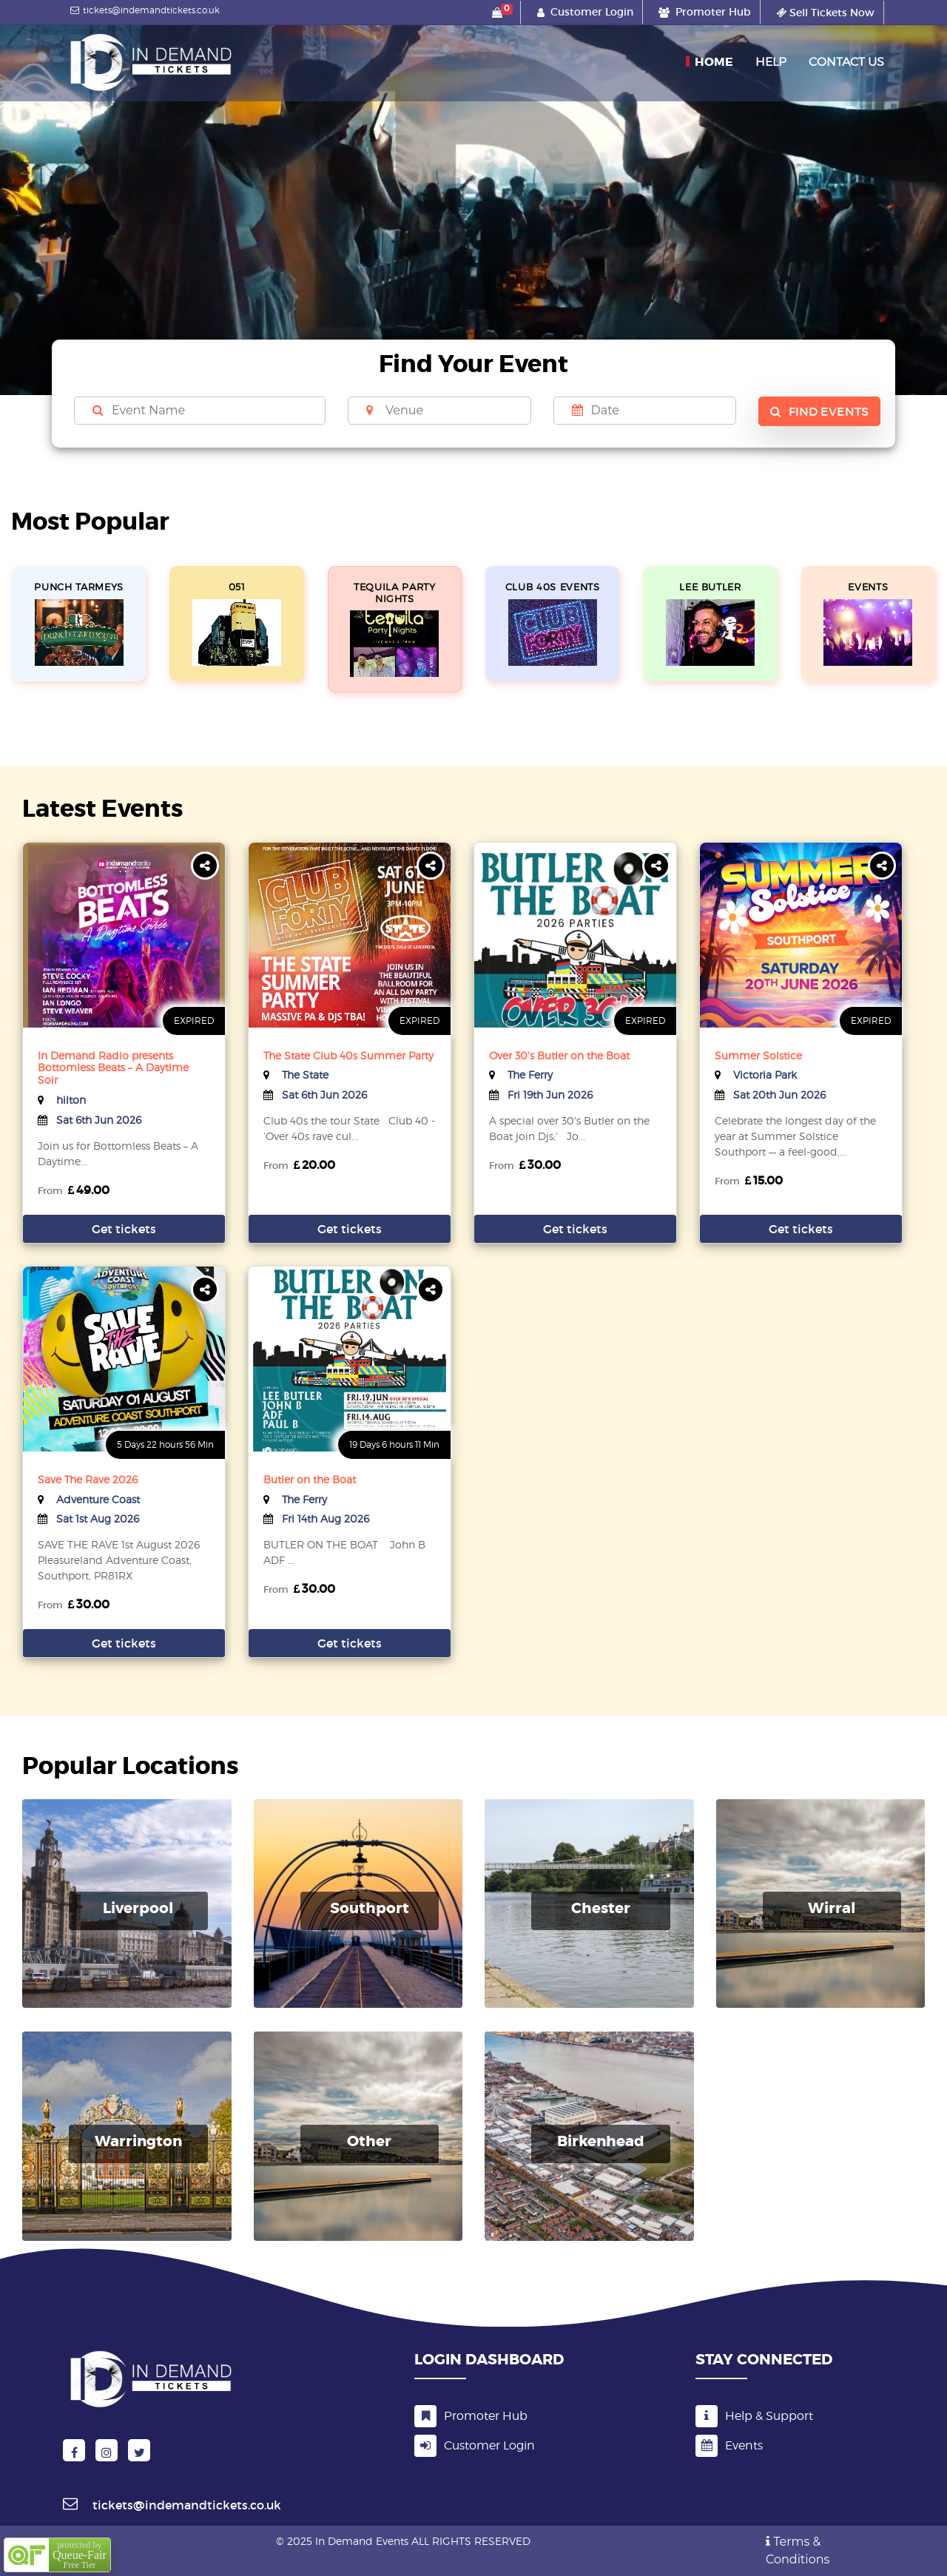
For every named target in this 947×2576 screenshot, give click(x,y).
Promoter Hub (471, 2416)
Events (729, 2445)
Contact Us (846, 62)
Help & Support (754, 2416)
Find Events (819, 411)
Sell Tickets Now (825, 12)
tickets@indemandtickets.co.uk (143, 10)
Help (770, 62)
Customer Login (474, 2446)
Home (714, 61)
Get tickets (124, 1228)
